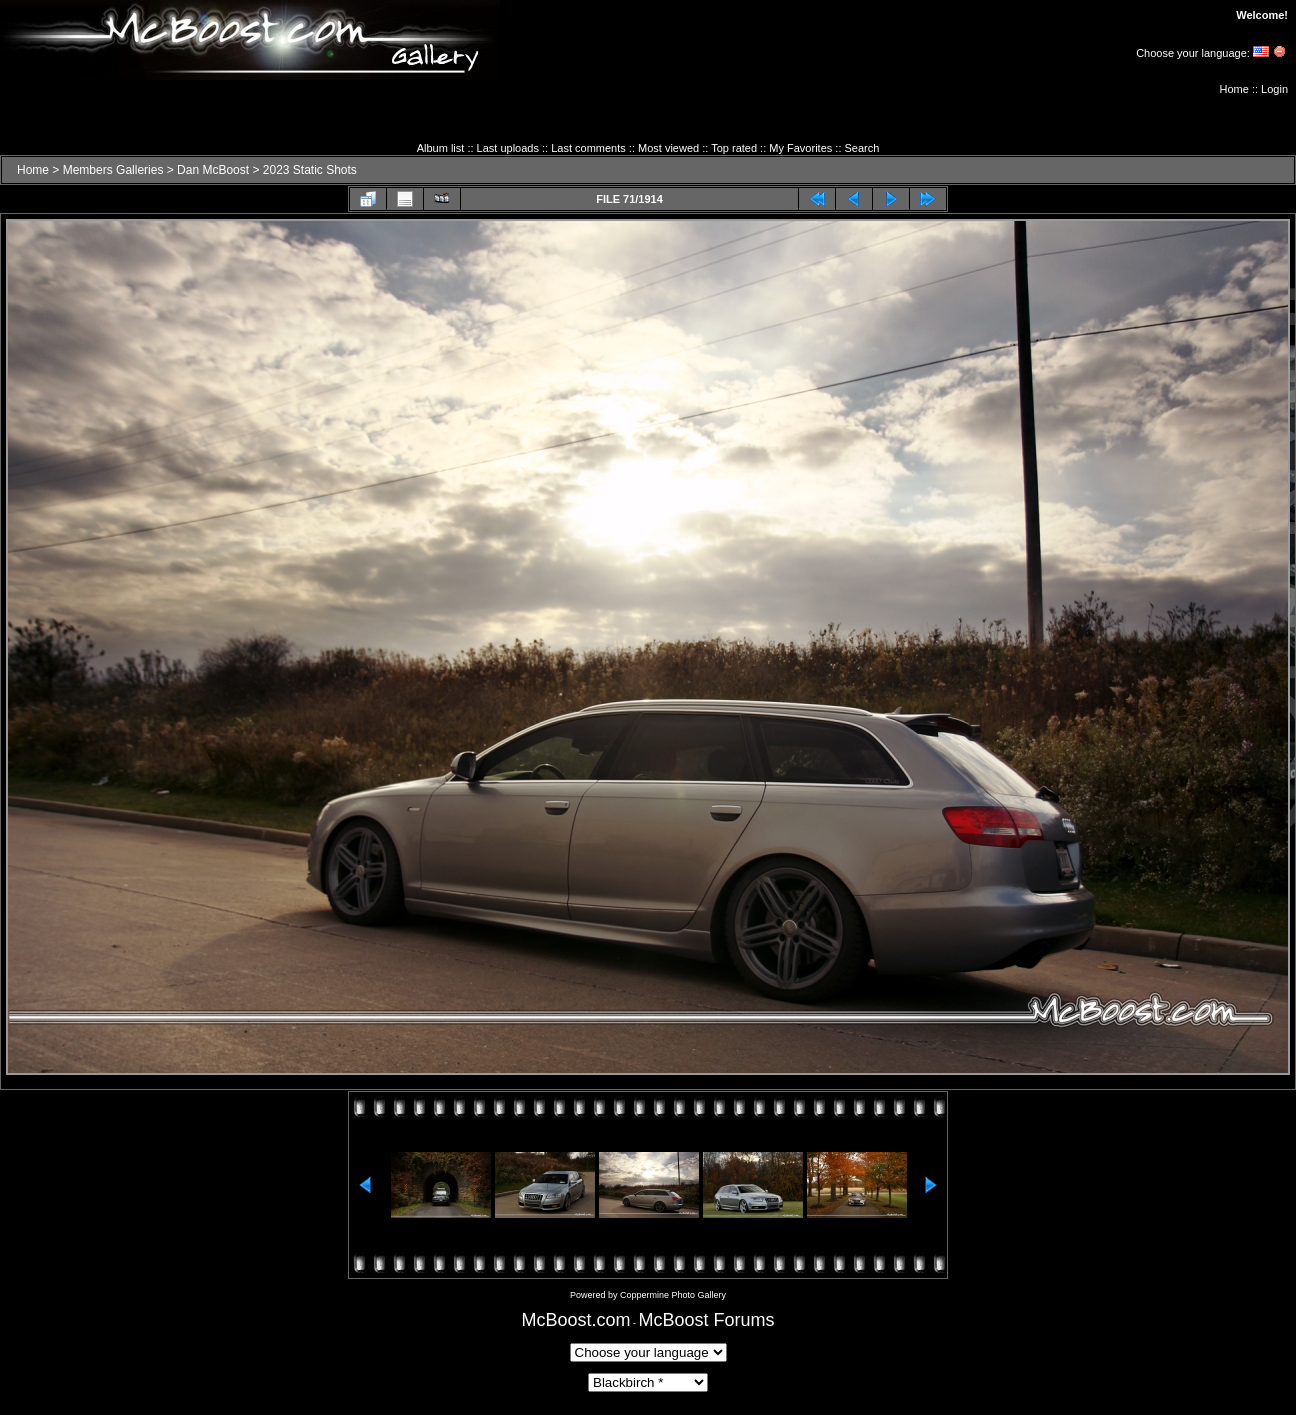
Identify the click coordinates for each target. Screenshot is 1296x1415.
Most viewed (668, 148)
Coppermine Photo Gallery (673, 1295)
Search (862, 148)
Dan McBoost (213, 170)
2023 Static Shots (310, 170)
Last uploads (508, 148)
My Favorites (800, 148)
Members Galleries (113, 170)
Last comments (588, 148)
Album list (441, 148)
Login (1274, 89)
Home (1234, 89)
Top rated (734, 148)
